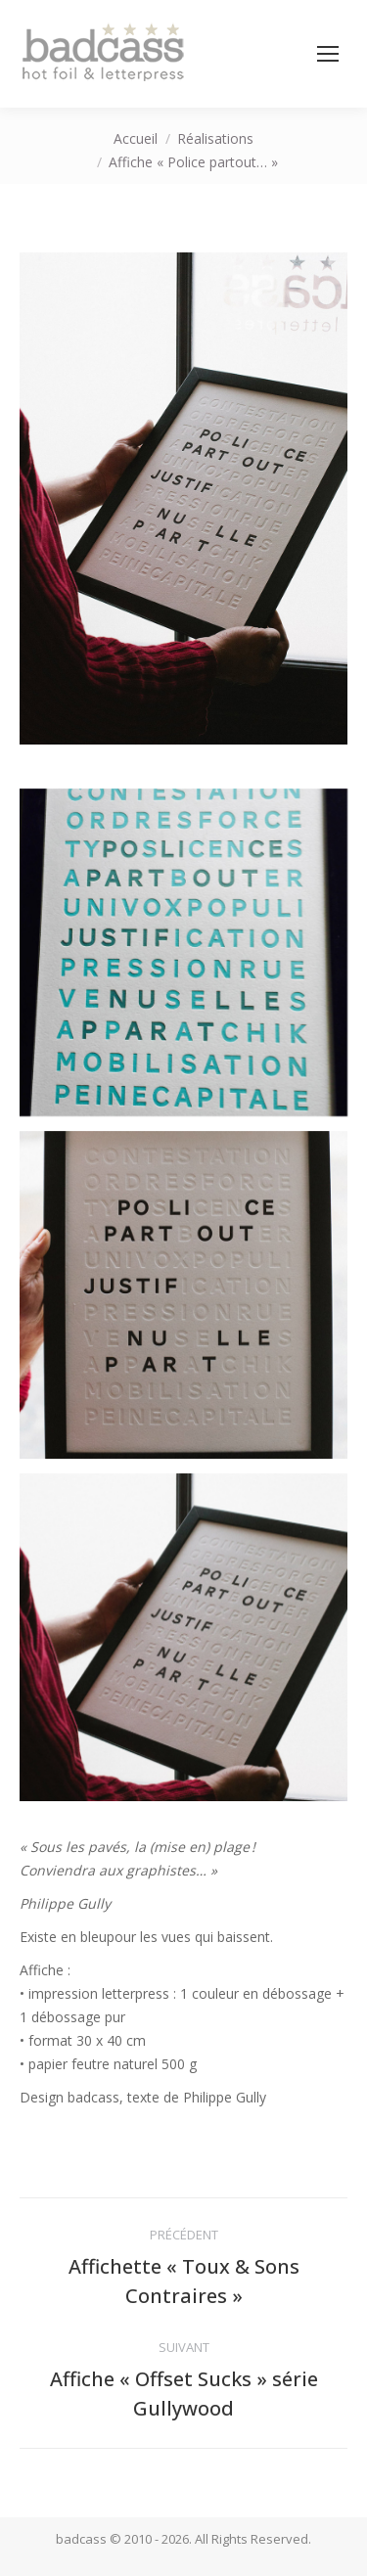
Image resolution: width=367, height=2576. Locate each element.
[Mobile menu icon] (327, 53)
